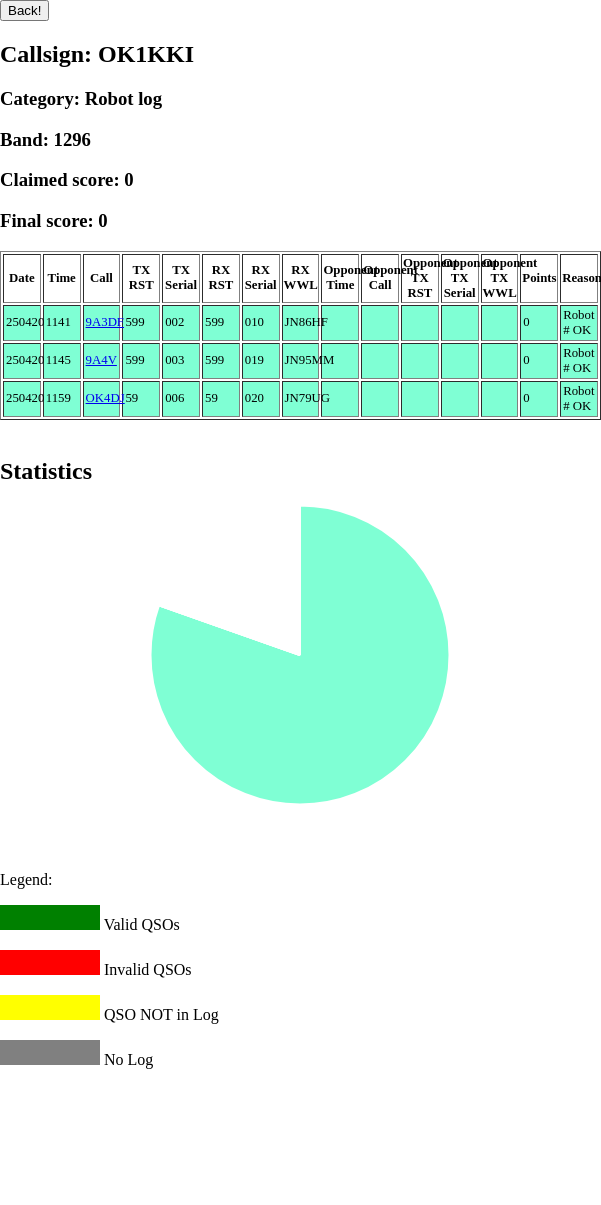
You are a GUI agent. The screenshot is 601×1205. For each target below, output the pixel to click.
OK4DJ (105, 398)
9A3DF (105, 322)
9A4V (101, 360)
